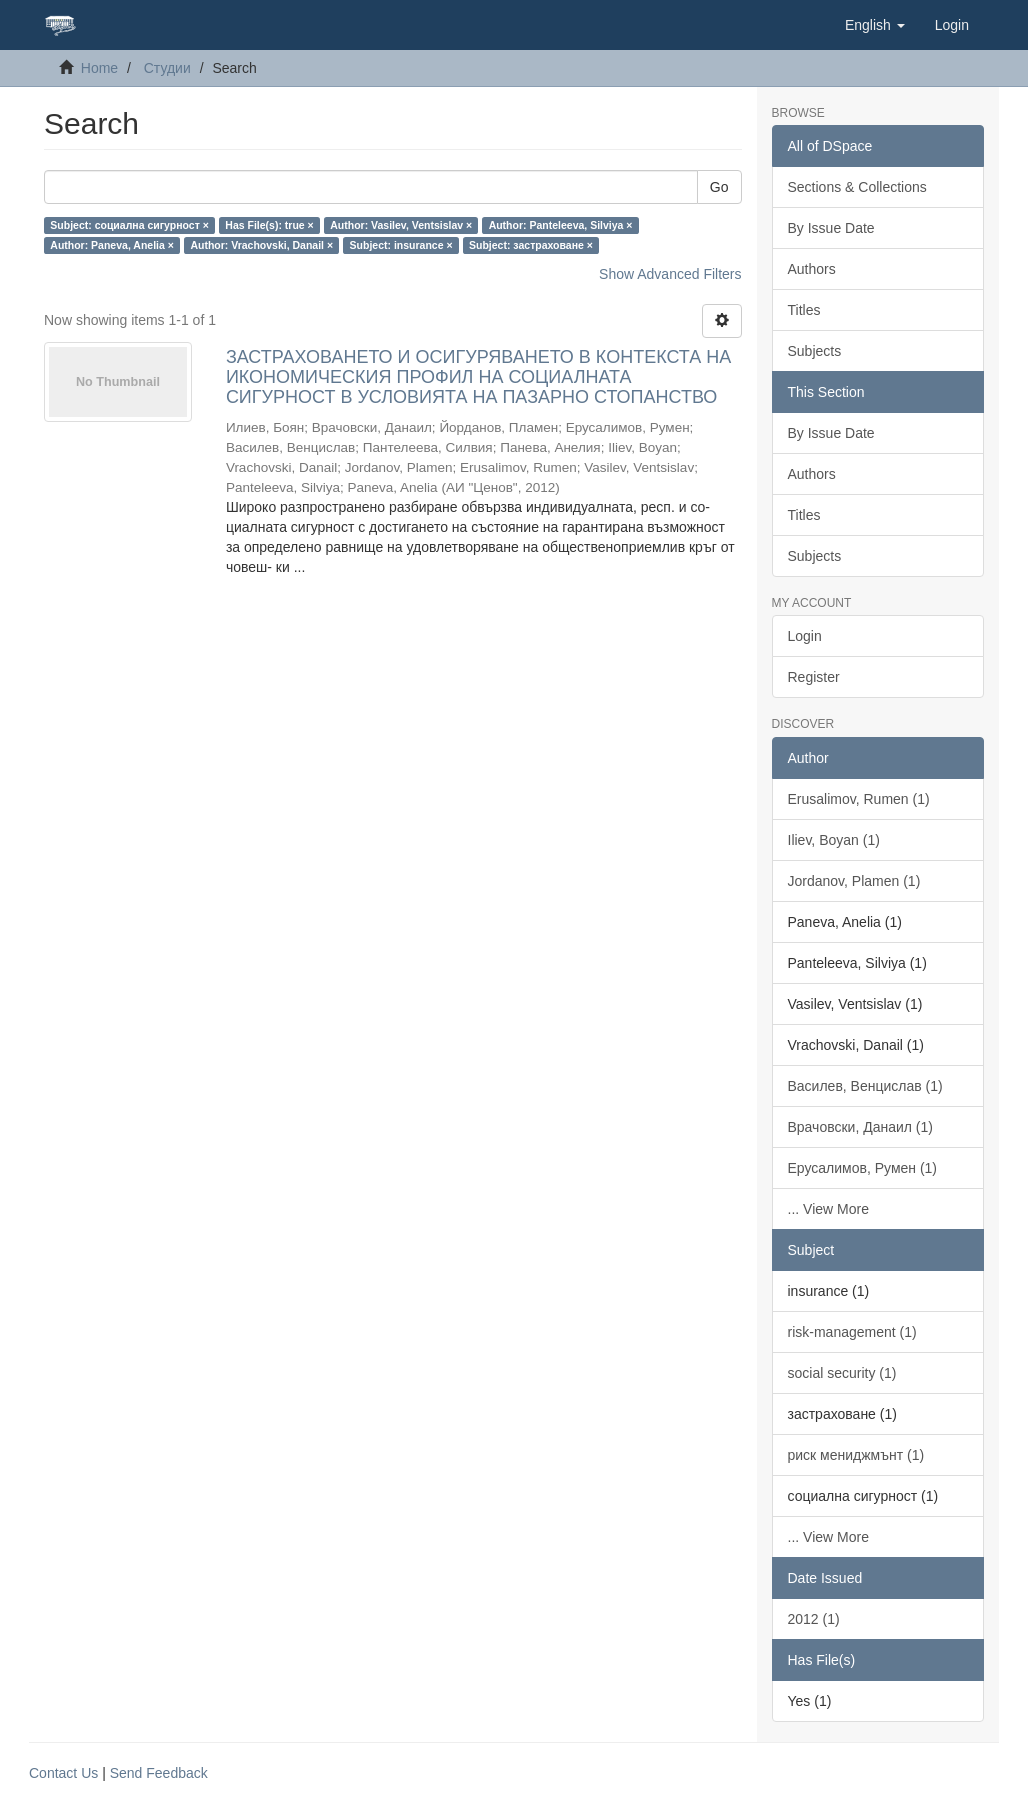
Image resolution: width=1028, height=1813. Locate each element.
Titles (804, 310)
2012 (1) (814, 1619)
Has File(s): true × (269, 225)
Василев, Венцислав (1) (865, 1086)
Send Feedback (159, 1773)
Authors (812, 269)
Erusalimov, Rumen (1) (859, 799)
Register (814, 677)
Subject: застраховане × (531, 245)
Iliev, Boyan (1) (834, 840)
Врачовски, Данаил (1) (860, 1127)
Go (719, 187)
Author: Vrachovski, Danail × (261, 245)
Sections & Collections (857, 187)
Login (805, 636)
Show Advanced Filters (670, 274)
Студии (167, 68)
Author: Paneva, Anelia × (112, 245)
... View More (828, 1209)
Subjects (815, 351)
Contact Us (63, 1773)
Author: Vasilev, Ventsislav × (401, 225)
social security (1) (842, 1373)
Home (99, 68)
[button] (875, 25)
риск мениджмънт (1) (856, 1455)
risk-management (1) (852, 1332)
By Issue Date (831, 228)
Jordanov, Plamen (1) (854, 881)
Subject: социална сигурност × (129, 225)
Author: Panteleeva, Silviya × (561, 225)
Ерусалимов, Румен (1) (863, 1168)
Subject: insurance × (401, 245)
